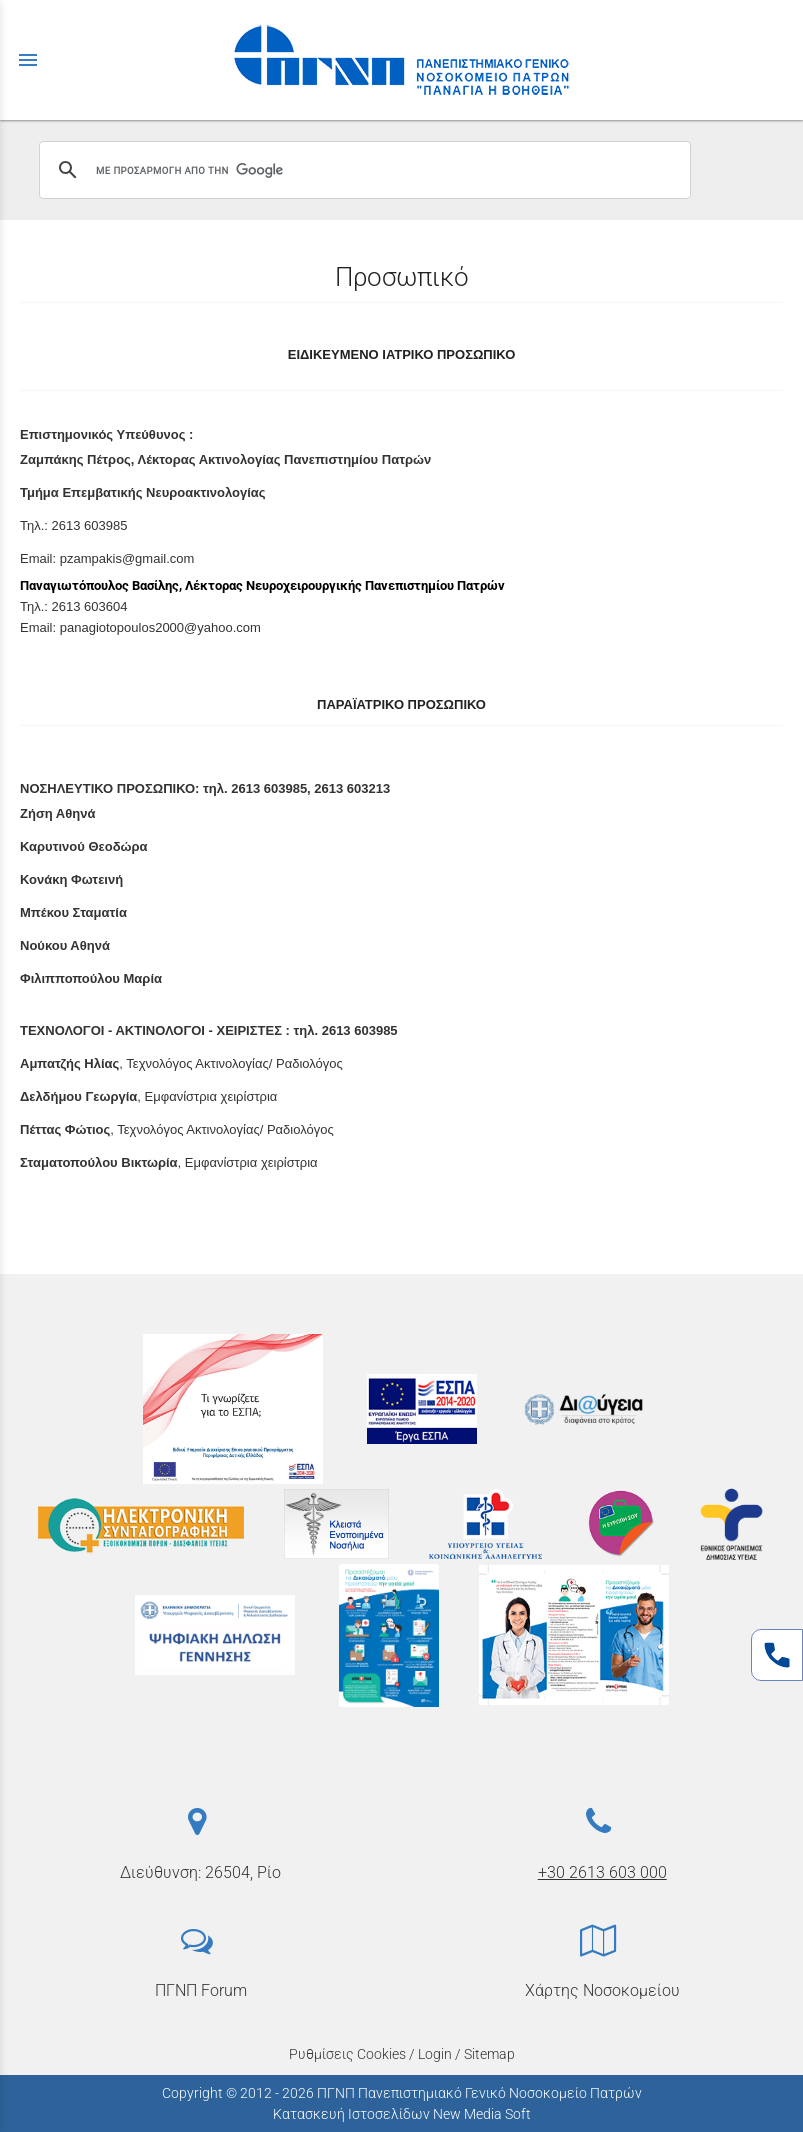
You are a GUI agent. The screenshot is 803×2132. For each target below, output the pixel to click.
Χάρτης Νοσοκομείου (602, 1990)
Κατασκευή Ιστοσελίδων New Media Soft (402, 2114)
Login (435, 2054)
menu (28, 60)
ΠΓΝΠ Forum (201, 1990)
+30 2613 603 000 (602, 1872)
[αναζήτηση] (362, 170)
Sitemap (489, 2054)
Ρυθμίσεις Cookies (347, 2054)
